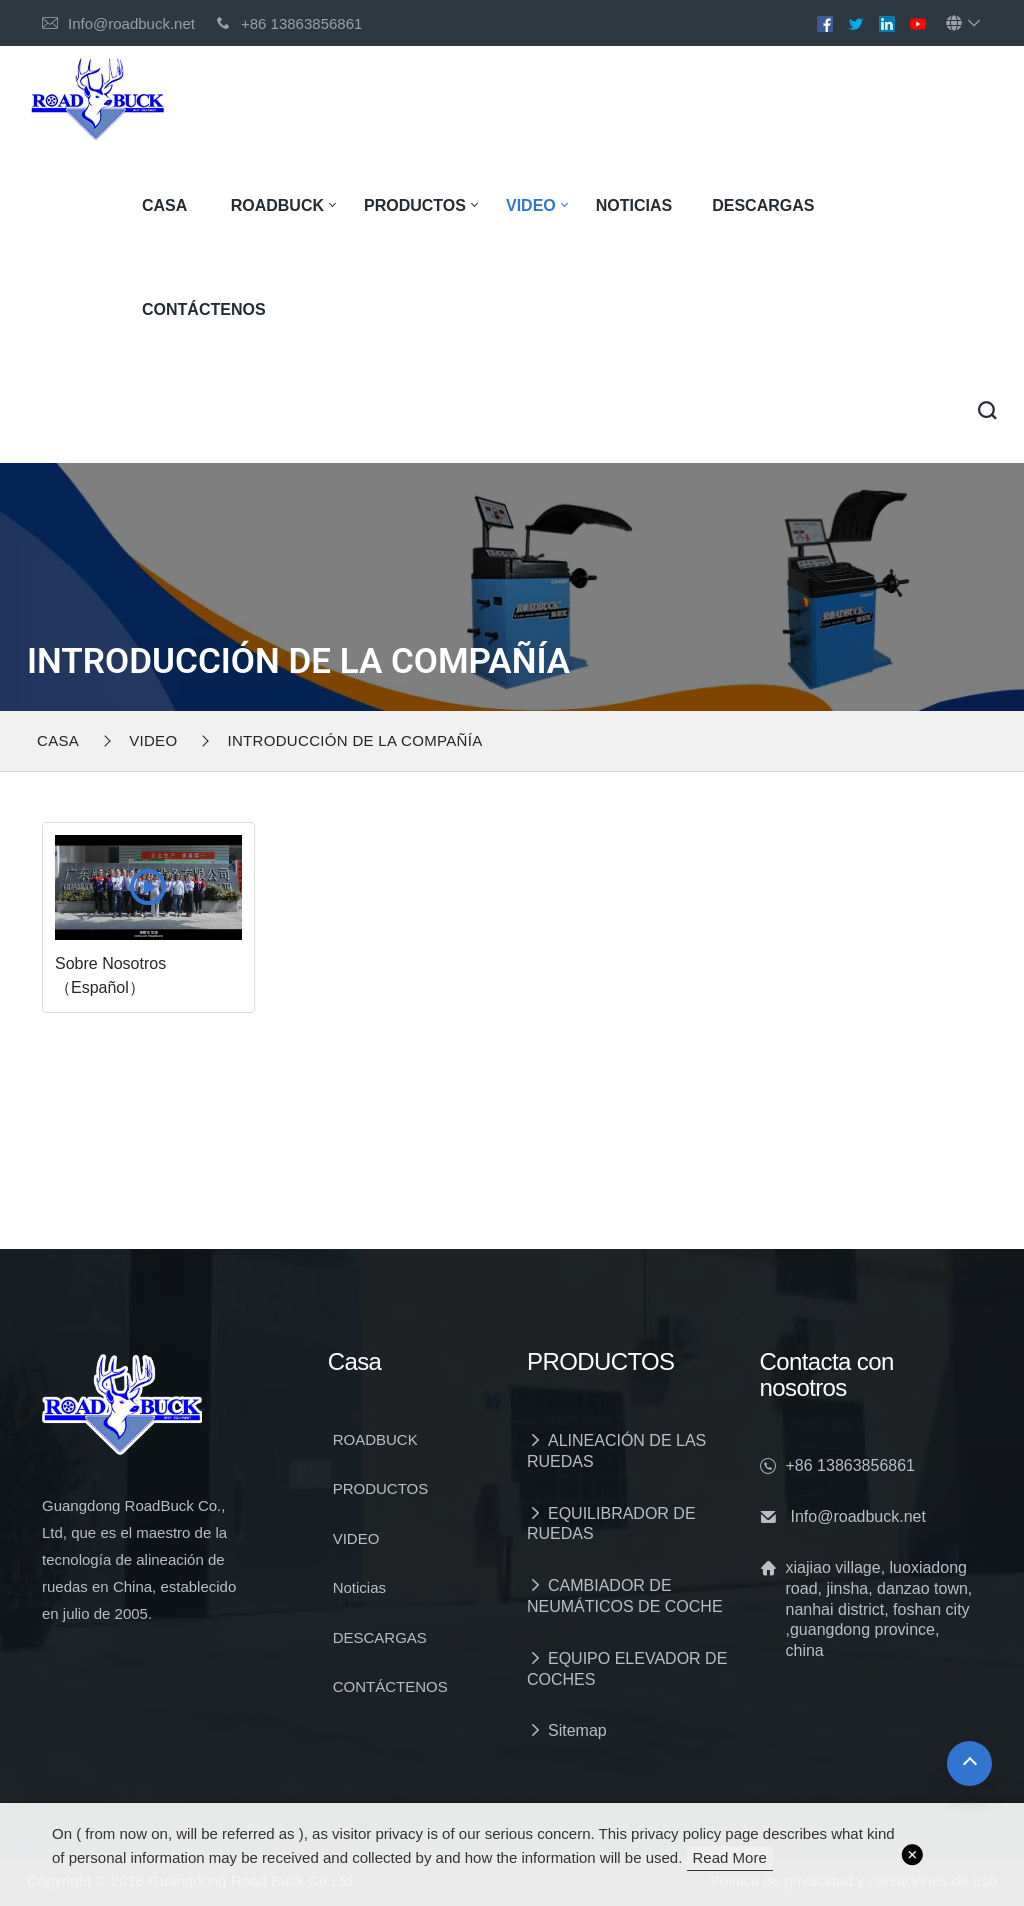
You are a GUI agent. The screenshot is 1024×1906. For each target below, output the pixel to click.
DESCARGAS (763, 205)
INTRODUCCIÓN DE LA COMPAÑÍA (354, 740)
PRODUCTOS (415, 205)
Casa (164, 205)
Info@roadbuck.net (131, 23)
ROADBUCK (277, 205)
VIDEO (531, 205)
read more (730, 1857)
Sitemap (577, 1730)
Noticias (634, 205)
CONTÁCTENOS (204, 309)
